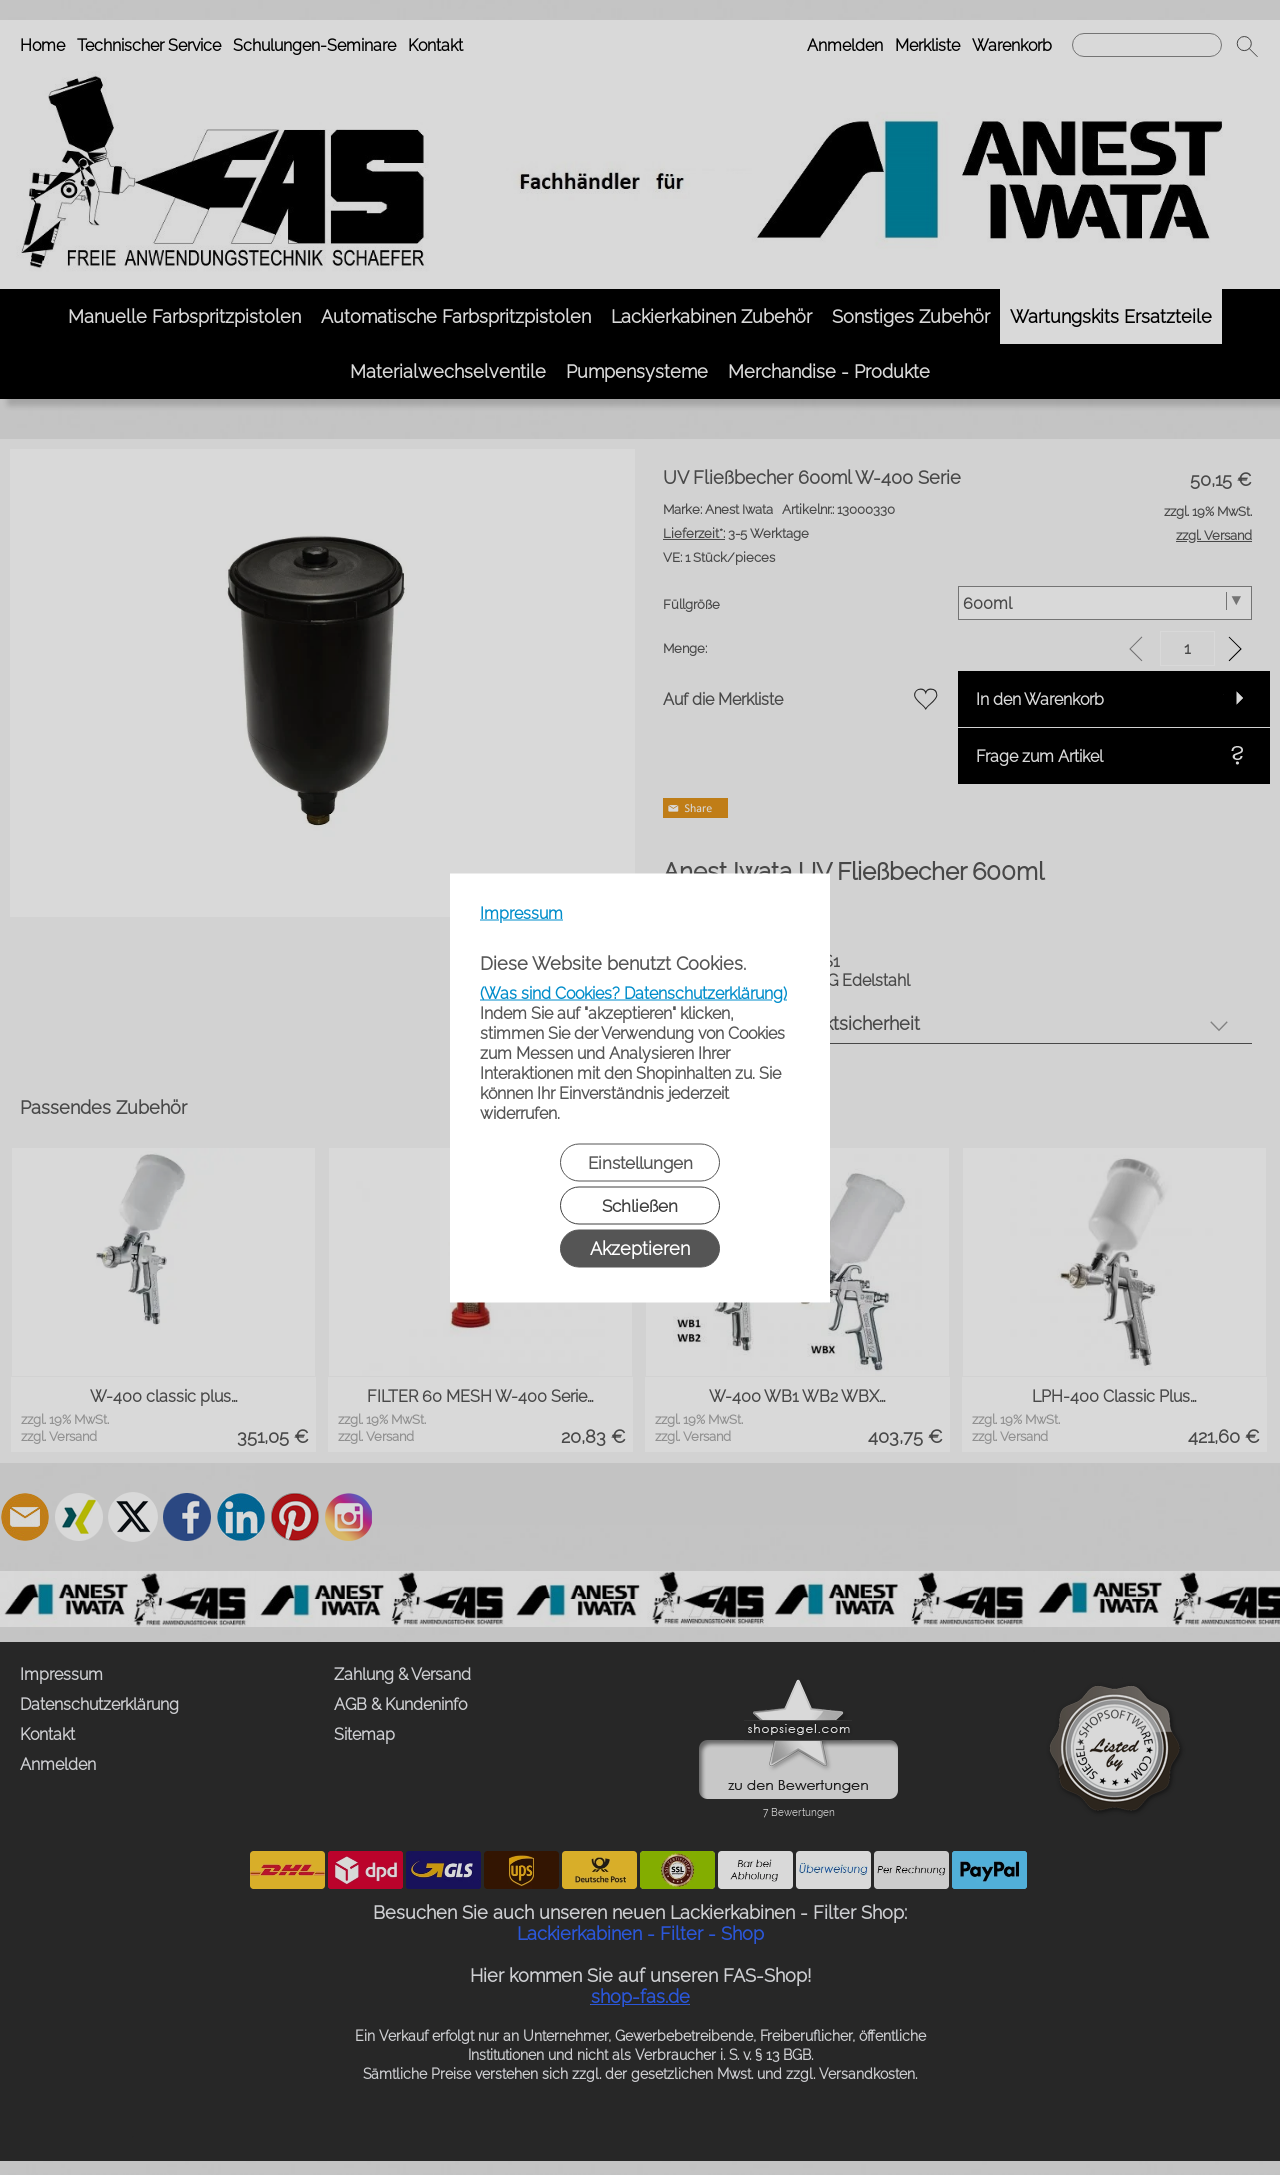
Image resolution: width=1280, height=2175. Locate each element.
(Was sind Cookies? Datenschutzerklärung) (633, 992)
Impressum (521, 912)
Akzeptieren (640, 1247)
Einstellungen (640, 1162)
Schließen (640, 1205)
